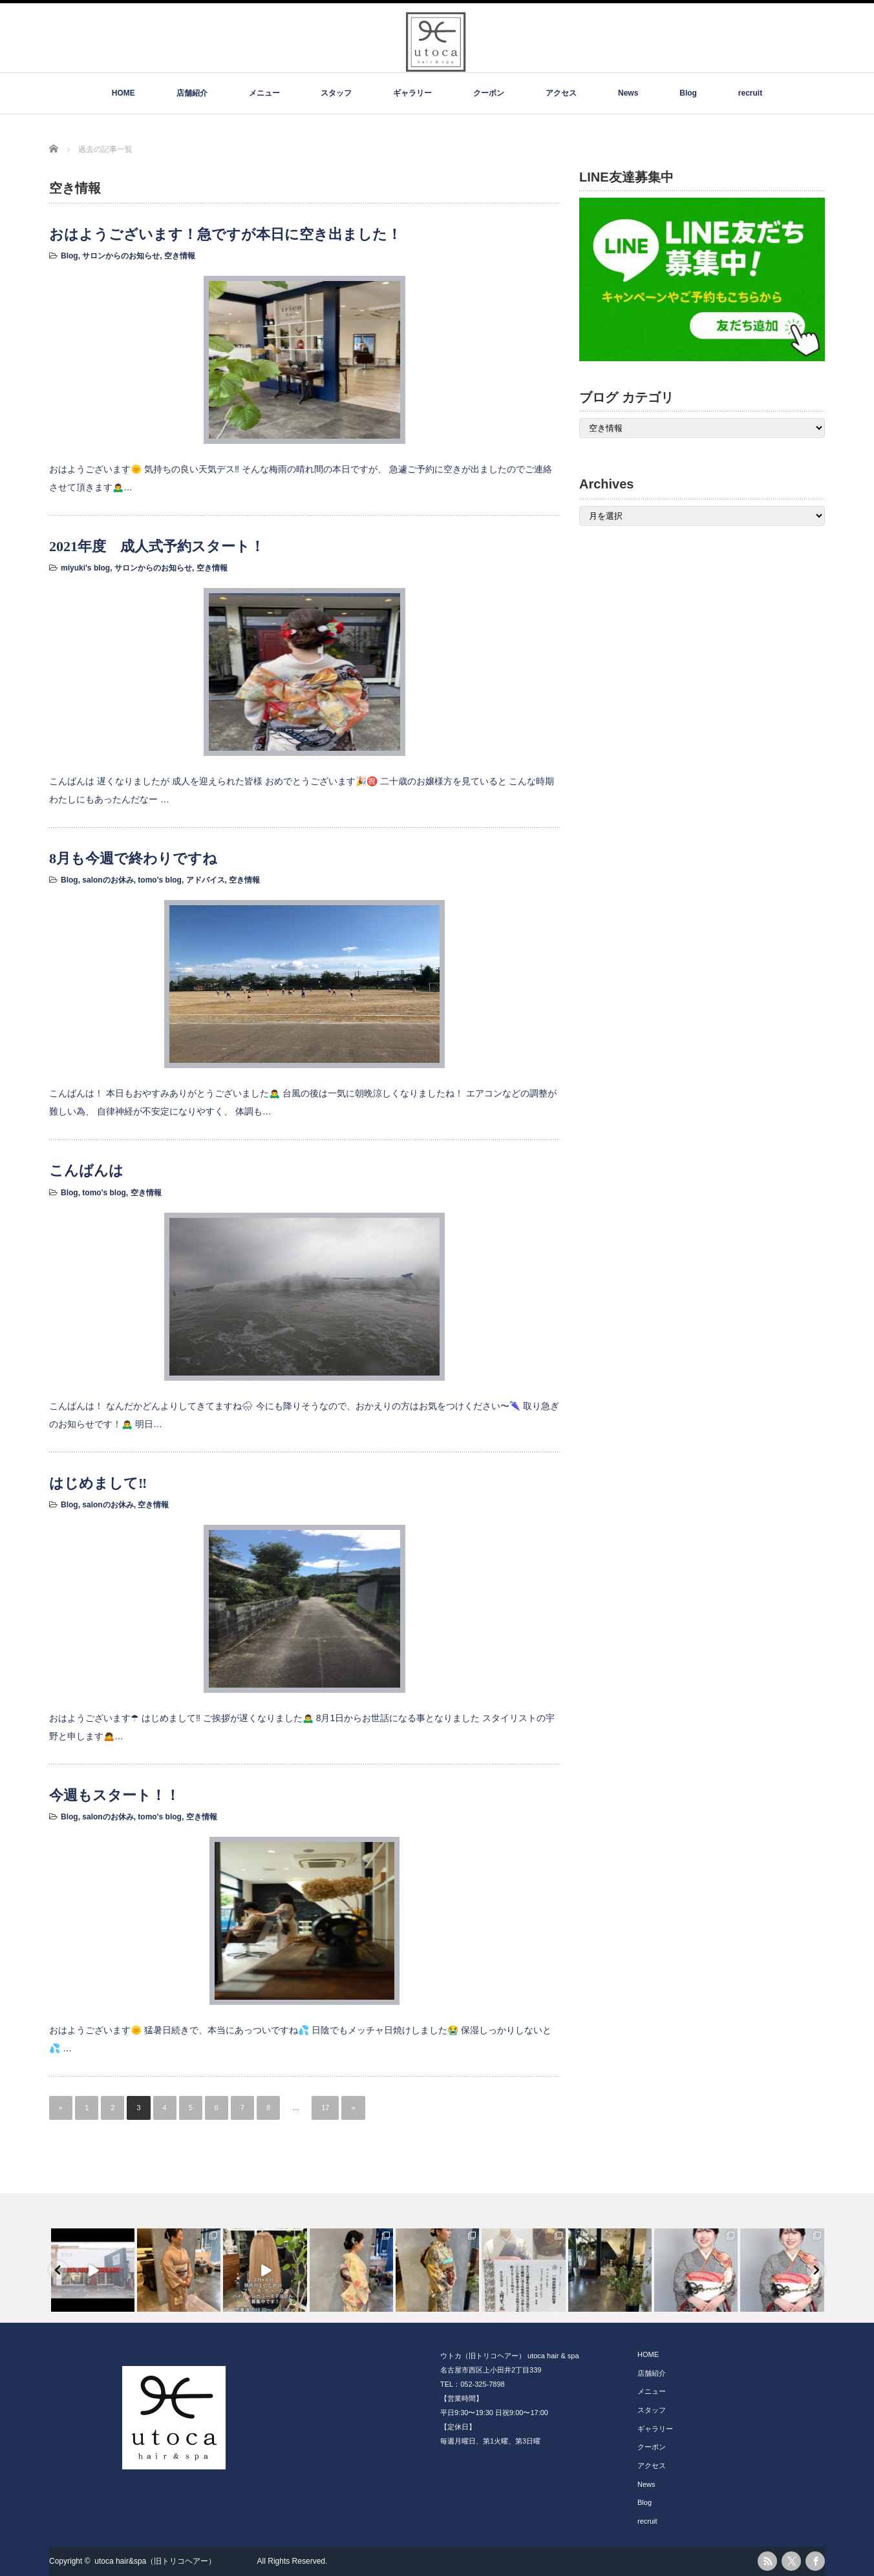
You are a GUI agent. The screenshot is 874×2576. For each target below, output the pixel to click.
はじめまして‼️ (98, 1483)
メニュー (264, 93)
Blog (688, 93)
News (628, 93)
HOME (123, 93)
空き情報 (179, 255)
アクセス (561, 93)
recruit (750, 93)
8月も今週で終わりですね (133, 858)
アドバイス (205, 880)
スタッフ (336, 93)
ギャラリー (412, 93)
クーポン (488, 93)
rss (767, 2561)
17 (325, 2107)
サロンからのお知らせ (121, 255)
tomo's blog (160, 880)
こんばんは (86, 1170)
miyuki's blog (85, 567)
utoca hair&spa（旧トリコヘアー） (174, 2561)
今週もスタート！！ (114, 1795)
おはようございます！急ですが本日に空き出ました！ (225, 234)
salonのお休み (107, 880)
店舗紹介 (192, 93)
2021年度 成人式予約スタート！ (156, 546)
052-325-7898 (482, 2384)
